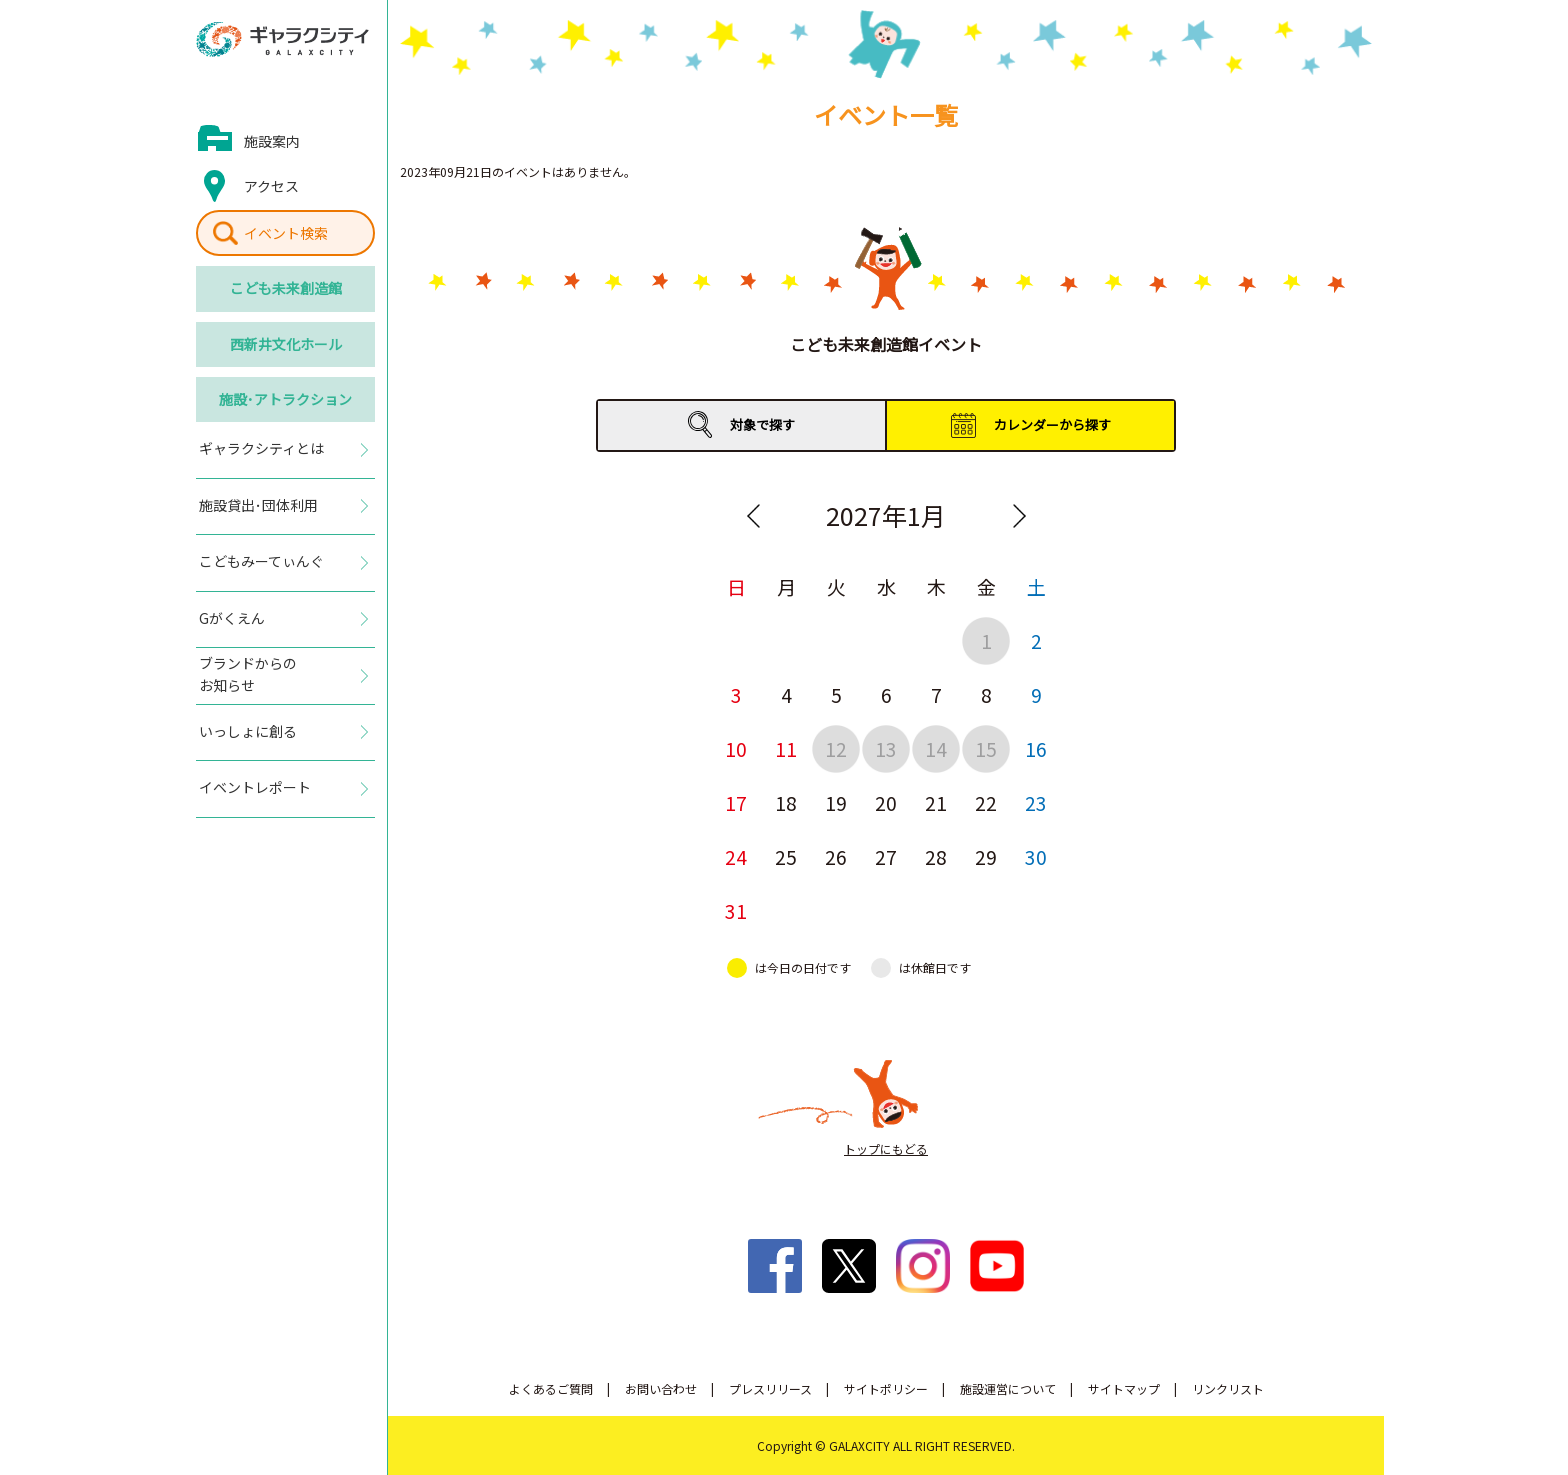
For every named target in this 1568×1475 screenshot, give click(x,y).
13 (886, 748)
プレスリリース (770, 1388)
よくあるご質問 (551, 1388)
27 (886, 856)
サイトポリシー (886, 1388)
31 (736, 910)
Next (1019, 516)
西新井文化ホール (286, 344)
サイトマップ (1124, 1388)
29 (986, 856)
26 (836, 856)
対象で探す (762, 424)
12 (836, 748)
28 (936, 856)
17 (736, 802)
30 (1036, 856)
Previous (753, 516)
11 (786, 748)
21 (936, 802)
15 (986, 748)
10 (736, 748)
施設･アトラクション (285, 399)
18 (786, 802)
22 (986, 802)
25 (786, 856)
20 (886, 802)
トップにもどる (886, 1148)
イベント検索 (286, 233)
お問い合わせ (661, 1388)
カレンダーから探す (1052, 424)
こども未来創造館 (286, 288)
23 (1036, 802)
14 (936, 748)
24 (736, 856)
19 (836, 802)
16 (1036, 748)
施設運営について (1008, 1388)
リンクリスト (1228, 1388)
